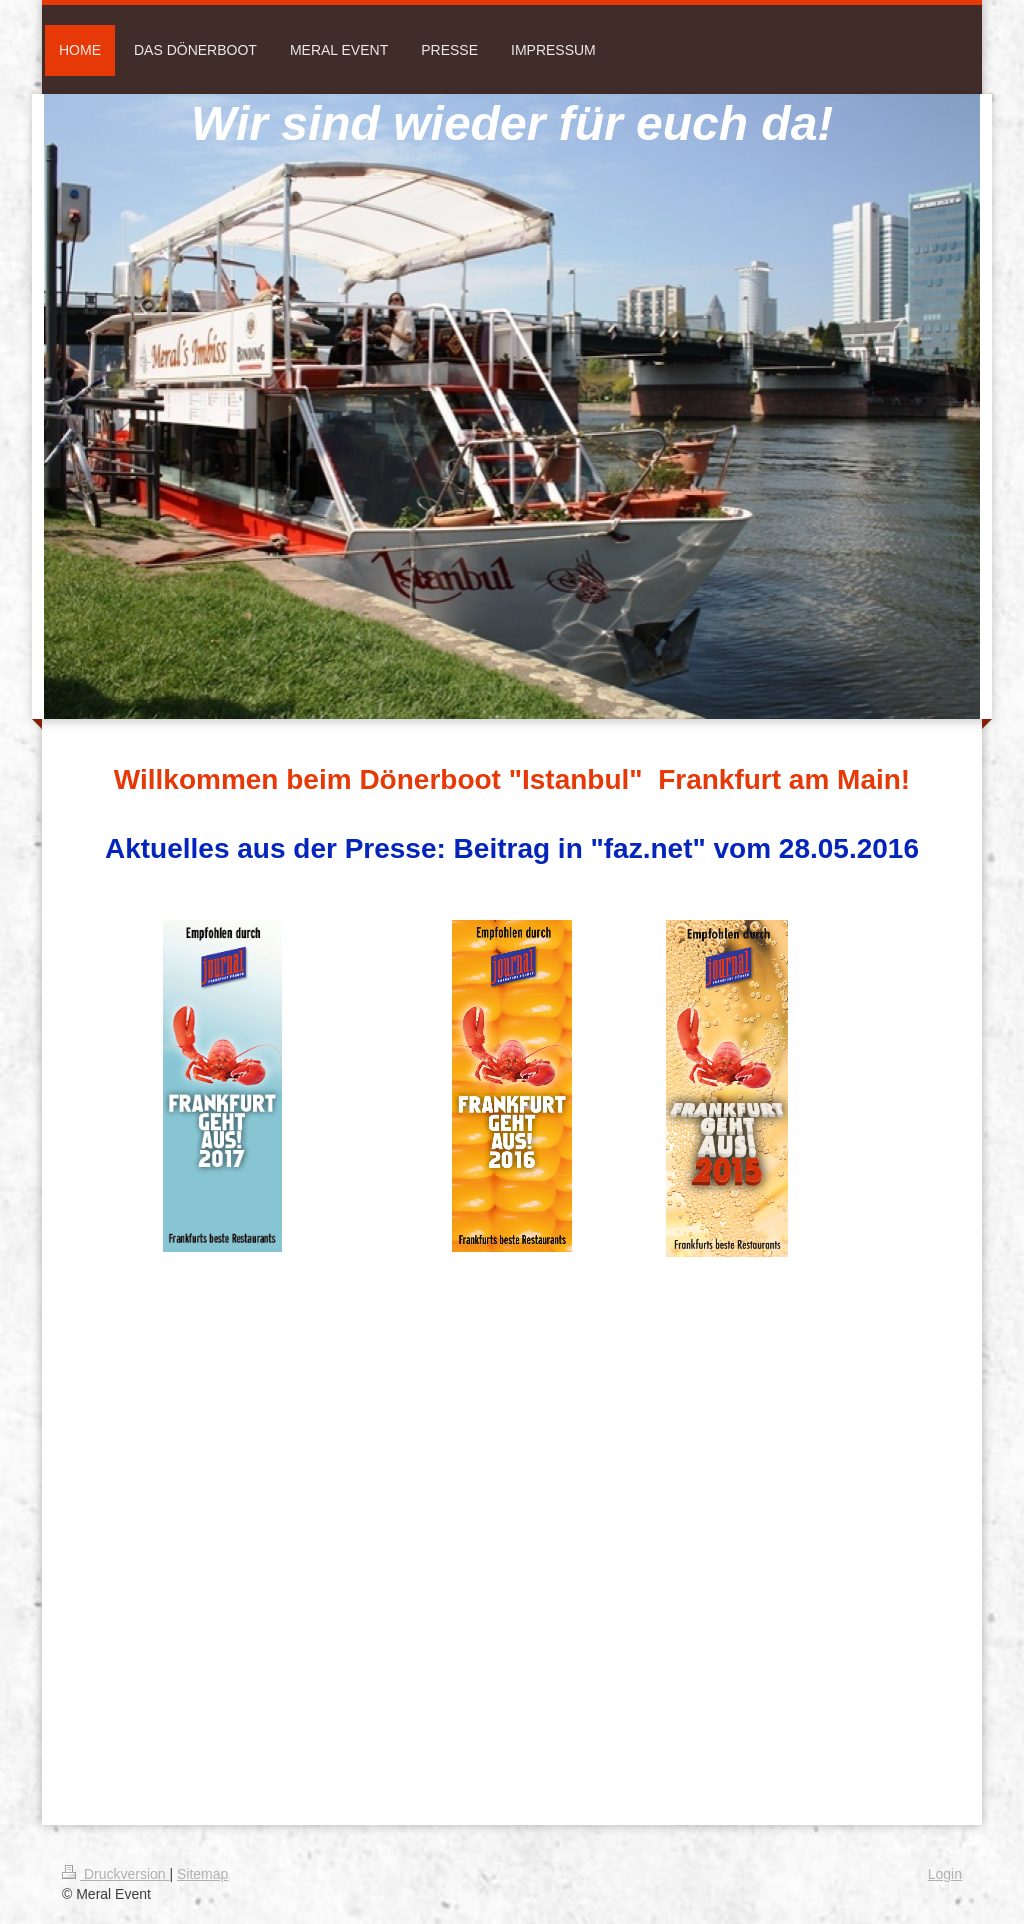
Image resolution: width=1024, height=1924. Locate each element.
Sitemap (202, 1874)
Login (945, 1874)
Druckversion (115, 1874)
